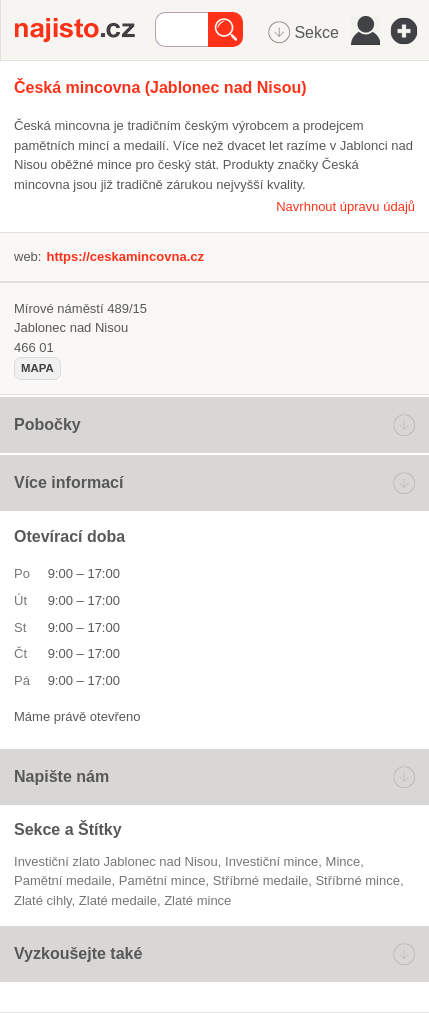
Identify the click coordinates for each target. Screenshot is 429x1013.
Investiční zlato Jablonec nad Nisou (116, 861)
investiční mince (271, 861)
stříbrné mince (357, 880)
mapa (37, 368)
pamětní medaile (63, 880)
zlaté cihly (43, 900)
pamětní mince (162, 880)
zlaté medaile (118, 900)
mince (343, 861)
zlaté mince (197, 900)
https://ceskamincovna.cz (125, 256)
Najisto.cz (85, 30)
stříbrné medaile (260, 880)
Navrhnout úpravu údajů (345, 206)
